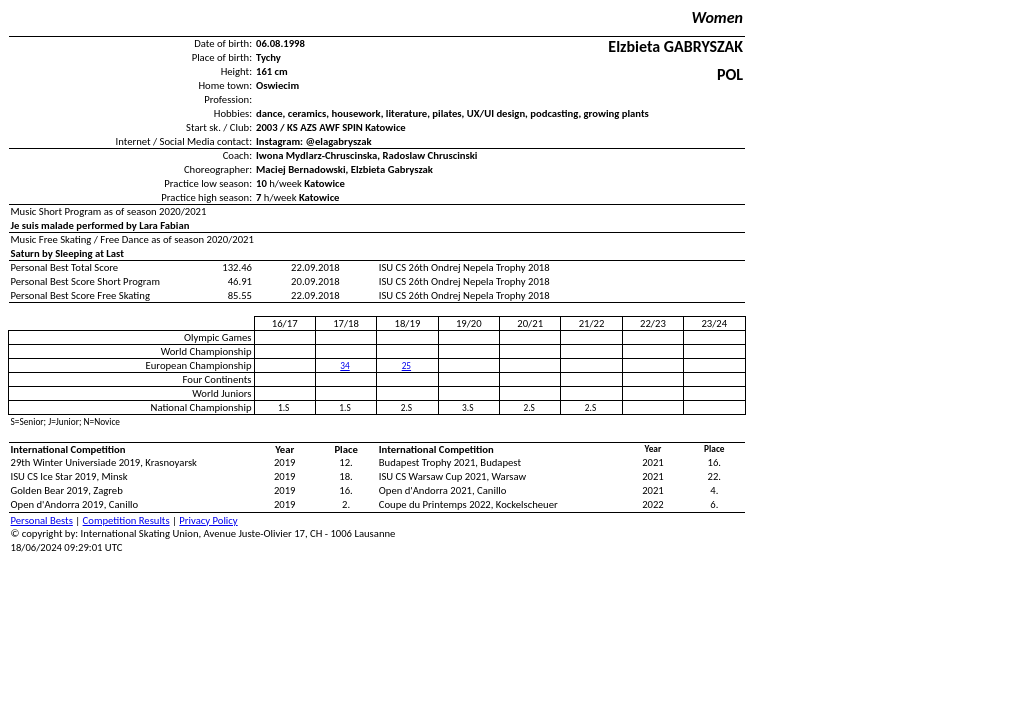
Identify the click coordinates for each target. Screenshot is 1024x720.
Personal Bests (42, 520)
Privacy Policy (208, 520)
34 (344, 366)
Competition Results (126, 520)
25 (406, 366)
